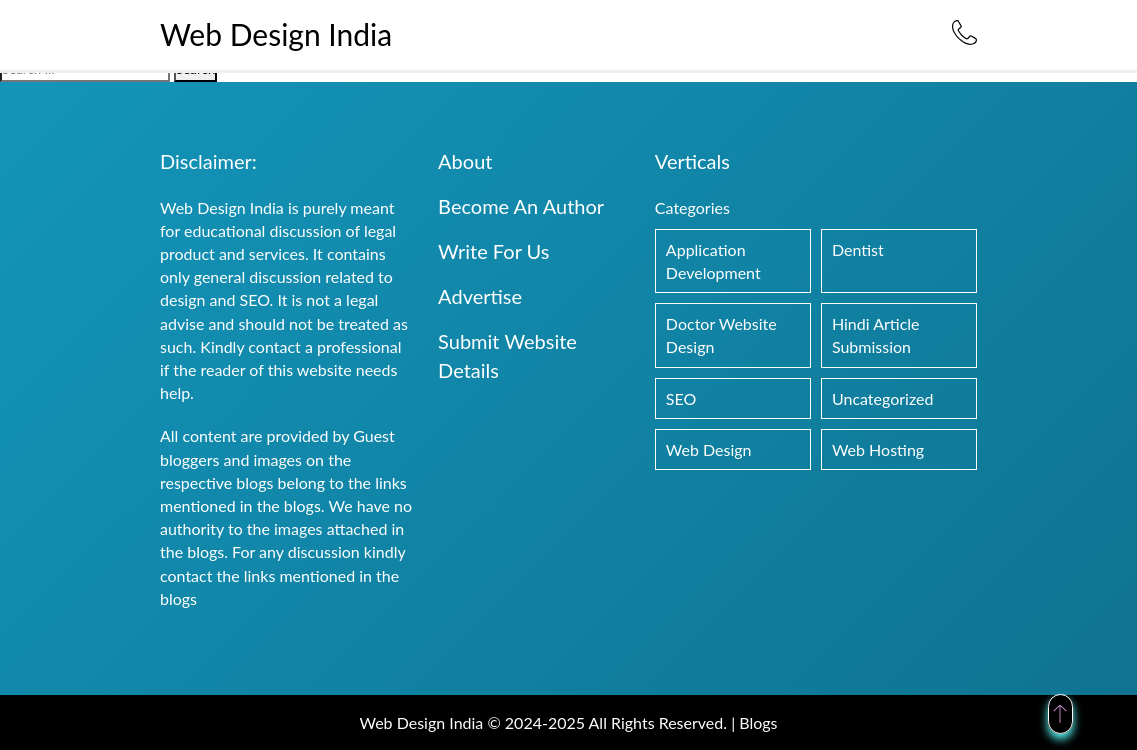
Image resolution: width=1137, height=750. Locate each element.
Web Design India (276, 34)
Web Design (709, 449)
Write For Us (493, 251)
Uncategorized (883, 398)
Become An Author (521, 206)
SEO (681, 398)
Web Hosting (878, 449)
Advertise (480, 296)
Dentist (858, 249)
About (465, 161)
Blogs (758, 722)
